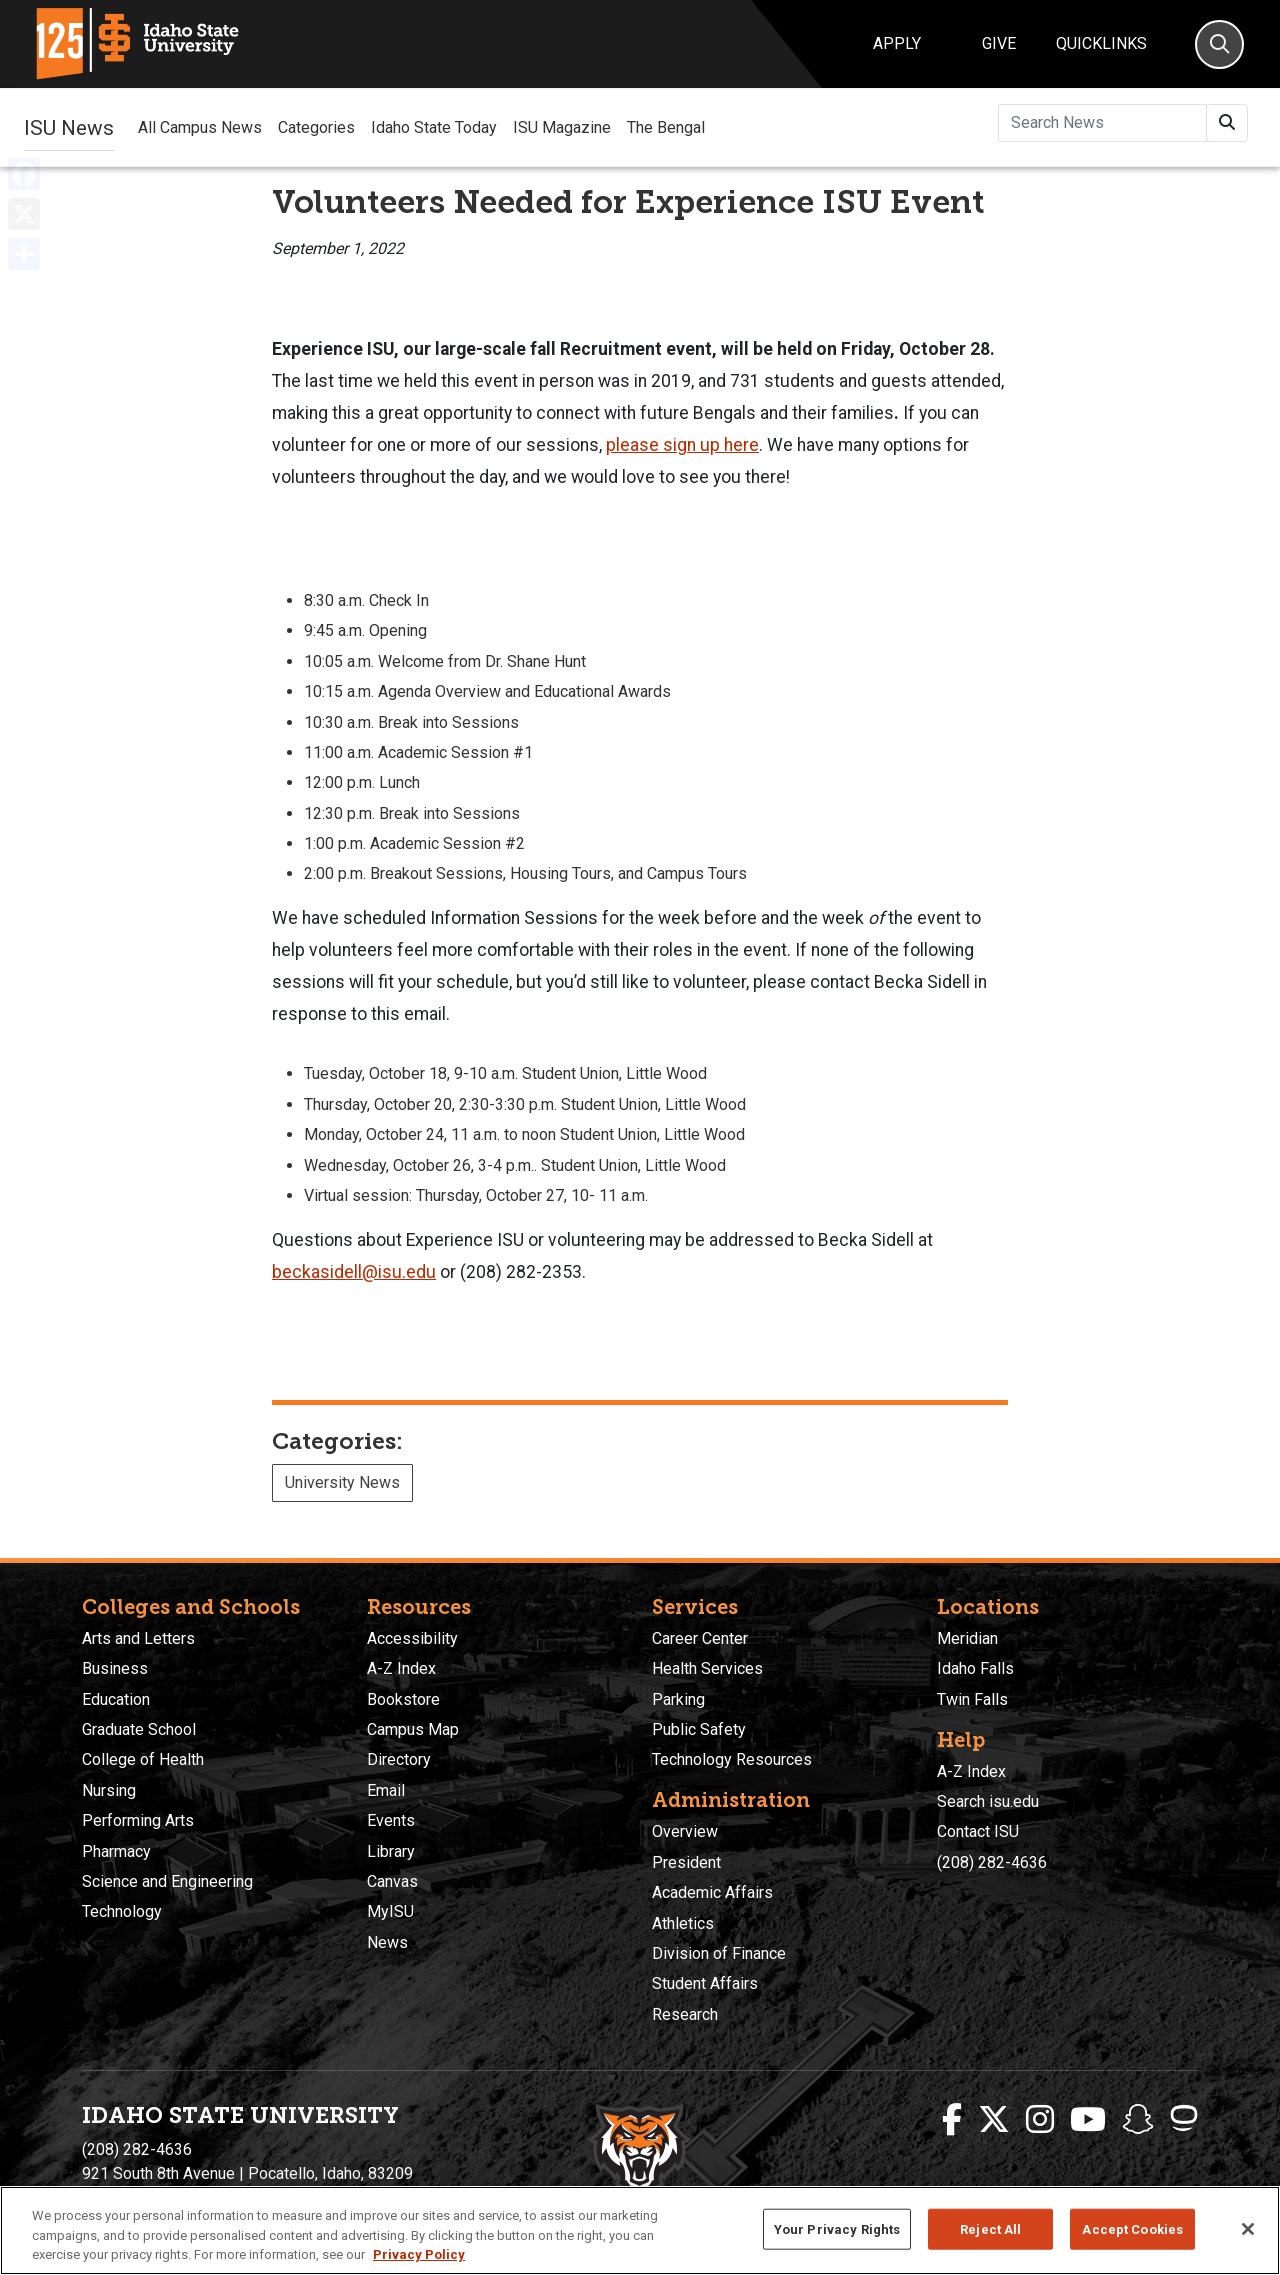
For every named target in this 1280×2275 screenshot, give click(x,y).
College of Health (143, 1759)
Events (391, 1820)
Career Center (700, 1638)
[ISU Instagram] (1040, 2120)
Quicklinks (1101, 43)
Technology (122, 1911)
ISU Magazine (562, 127)
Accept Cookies (1132, 2228)
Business (115, 1668)
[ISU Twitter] (994, 2120)
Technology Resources (732, 1759)
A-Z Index (401, 1668)
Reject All (990, 2228)
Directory (399, 1759)
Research (685, 2014)
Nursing (109, 1790)
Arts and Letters (138, 1638)
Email (386, 1790)
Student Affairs (705, 1983)
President (686, 1862)
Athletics (683, 1923)
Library (391, 1851)
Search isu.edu (988, 1801)
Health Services (707, 1668)
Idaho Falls (975, 1668)
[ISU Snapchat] (1138, 2120)
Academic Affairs (712, 1892)
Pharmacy (116, 1851)
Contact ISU (978, 1831)
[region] (640, 2230)
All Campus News (200, 127)
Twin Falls (972, 1699)
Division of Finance (719, 1953)
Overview (685, 1831)
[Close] (1248, 2229)
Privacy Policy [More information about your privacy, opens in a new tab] (419, 2254)
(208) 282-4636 (992, 1862)
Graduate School (139, 1729)
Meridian (967, 1638)
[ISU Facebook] (952, 2120)
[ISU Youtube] (1088, 2120)
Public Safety (699, 1729)
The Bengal (666, 127)
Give (999, 43)
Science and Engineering (167, 1881)
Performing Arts (138, 1820)
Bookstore (403, 1699)
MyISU (390, 1911)
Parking (678, 1699)
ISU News (69, 127)
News (387, 1942)
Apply (897, 43)
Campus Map (413, 1729)
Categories (316, 127)
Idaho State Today (434, 127)
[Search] (1219, 44)
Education (116, 1699)
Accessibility (412, 1638)
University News (342, 1482)
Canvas (392, 1881)
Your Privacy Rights (837, 2228)
